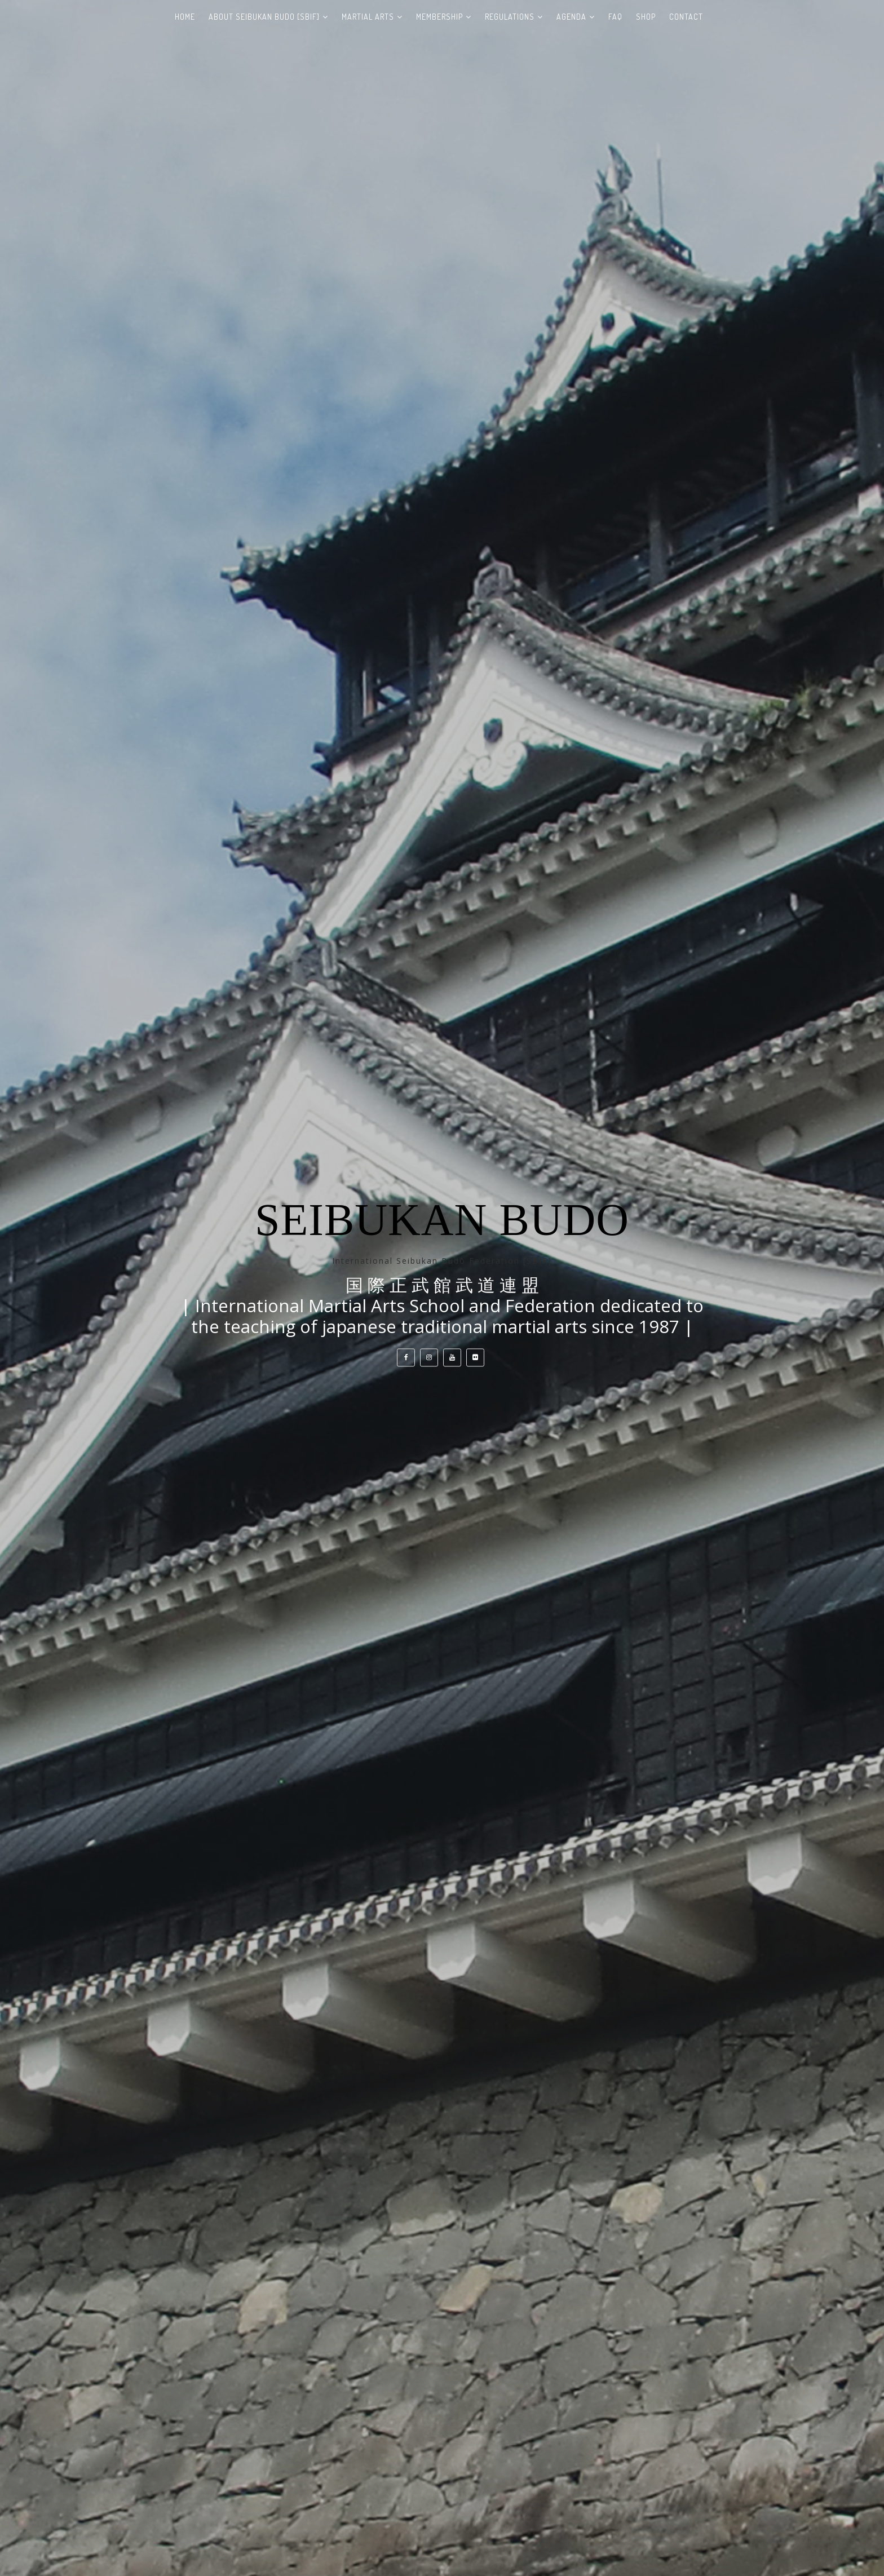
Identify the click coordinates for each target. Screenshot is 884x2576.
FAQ (615, 16)
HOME (185, 16)
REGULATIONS (509, 16)
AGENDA (571, 16)
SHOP (646, 16)
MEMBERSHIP (439, 16)
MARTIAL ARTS (368, 16)
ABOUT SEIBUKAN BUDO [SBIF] (264, 16)
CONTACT (686, 16)
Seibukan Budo (442, 1220)
